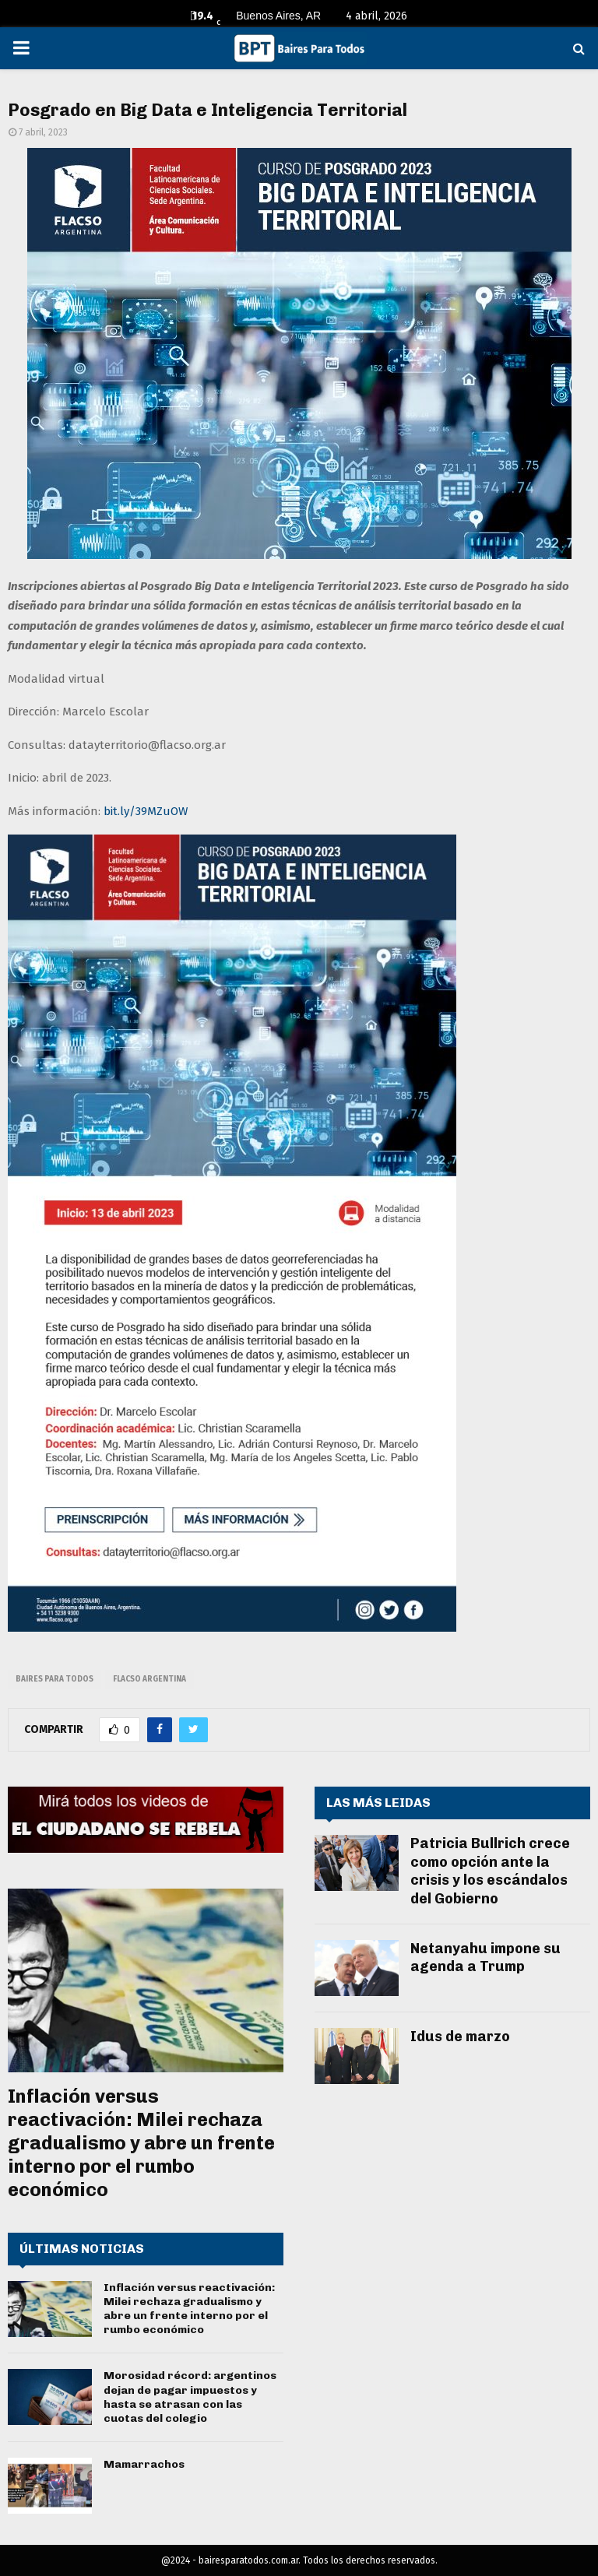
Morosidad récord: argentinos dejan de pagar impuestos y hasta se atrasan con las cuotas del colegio (190, 2397)
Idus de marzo (460, 2036)
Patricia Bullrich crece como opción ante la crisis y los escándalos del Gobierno (490, 1871)
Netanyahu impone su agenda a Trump (485, 1957)
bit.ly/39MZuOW (146, 811)
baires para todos (54, 1679)
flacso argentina (149, 1679)
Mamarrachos (144, 2464)
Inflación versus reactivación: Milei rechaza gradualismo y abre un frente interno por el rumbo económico (141, 2143)
